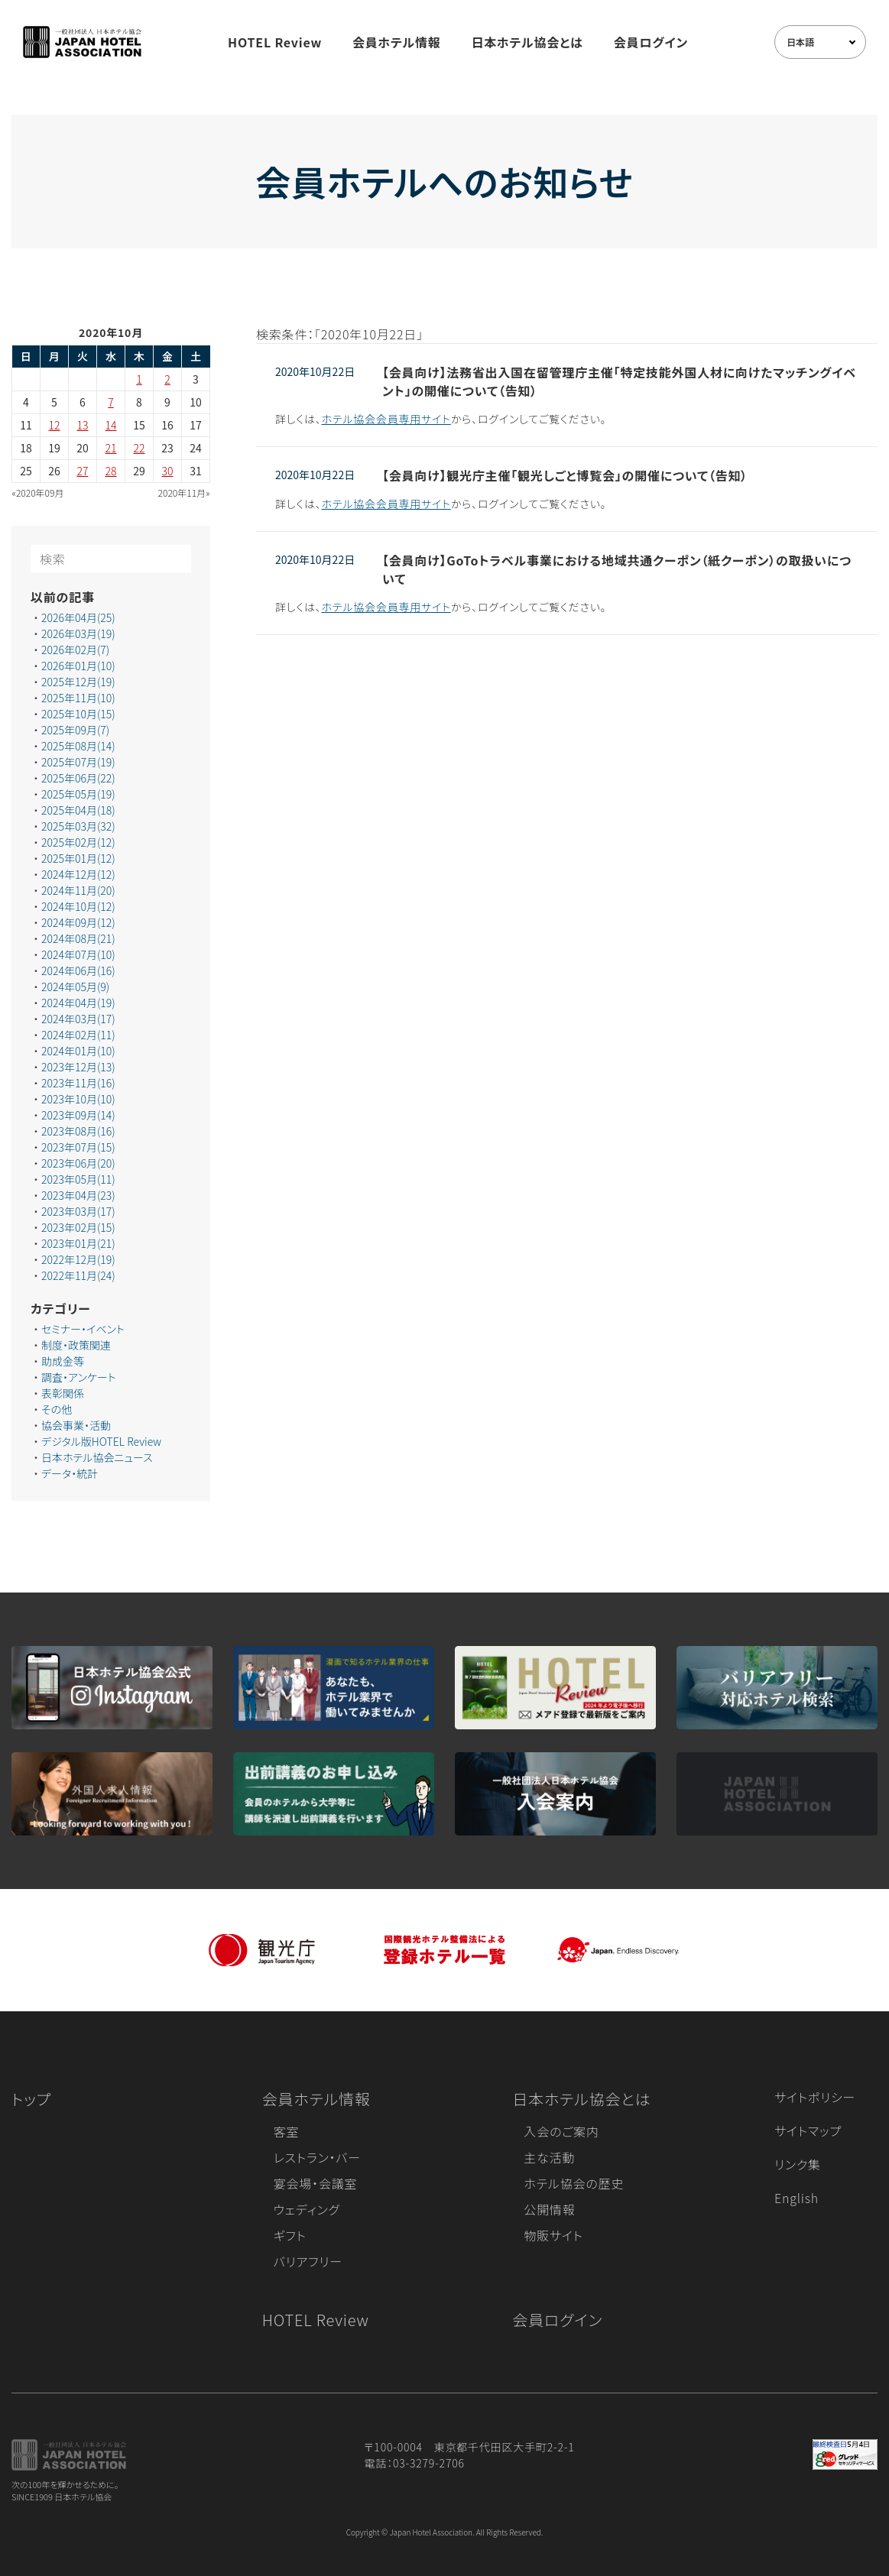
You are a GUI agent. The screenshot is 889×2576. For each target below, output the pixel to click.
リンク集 (797, 2164)
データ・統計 (69, 1473)
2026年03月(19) (78, 633)
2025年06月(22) (78, 778)
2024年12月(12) (78, 874)
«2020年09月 (38, 492)
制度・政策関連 (76, 1345)
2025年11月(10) (78, 697)
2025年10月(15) (78, 713)
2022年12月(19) (78, 1259)
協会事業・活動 (76, 1425)
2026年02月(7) (75, 649)
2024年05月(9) (75, 986)
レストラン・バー (317, 2157)
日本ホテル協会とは (527, 42)
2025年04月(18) (78, 810)
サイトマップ (808, 2130)
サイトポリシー (814, 2097)
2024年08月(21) (78, 938)
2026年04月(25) (78, 617)
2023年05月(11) (78, 1179)
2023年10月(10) (78, 1099)
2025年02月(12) (78, 842)
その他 (56, 1409)
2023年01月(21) (78, 1243)
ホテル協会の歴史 (574, 2183)
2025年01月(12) (78, 858)
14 (111, 425)
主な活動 (549, 2157)
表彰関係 (62, 1393)
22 (139, 447)
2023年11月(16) (78, 1082)
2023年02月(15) (78, 1227)
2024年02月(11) (78, 1034)
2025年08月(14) (78, 745)
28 (111, 470)
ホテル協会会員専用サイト (385, 418)
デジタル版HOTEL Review (101, 1441)
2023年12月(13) (78, 1066)
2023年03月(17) (78, 1211)
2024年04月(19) (78, 1002)
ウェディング (307, 2209)
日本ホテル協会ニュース (97, 1457)
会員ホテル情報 (396, 42)
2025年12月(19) (78, 681)
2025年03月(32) (78, 826)
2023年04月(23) (78, 1195)
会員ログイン (651, 42)
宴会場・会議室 (316, 2183)
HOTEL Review (275, 42)
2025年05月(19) (78, 794)
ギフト (290, 2235)
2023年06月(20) (78, 1163)
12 (54, 425)
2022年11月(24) (78, 1275)
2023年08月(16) (78, 1131)
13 (83, 425)
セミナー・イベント (83, 1329)
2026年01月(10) (78, 665)
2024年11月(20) (78, 890)
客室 (287, 2131)
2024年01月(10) (78, 1050)
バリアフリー (308, 2261)
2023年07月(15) (78, 1147)
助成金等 (62, 1361)
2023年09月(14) (78, 1115)
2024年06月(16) (78, 970)
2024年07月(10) (78, 954)
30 (168, 470)
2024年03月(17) (78, 1018)
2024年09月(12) (78, 922)
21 (111, 447)
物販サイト (553, 2235)
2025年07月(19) (78, 762)
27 (83, 470)
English (796, 2198)
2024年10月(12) (78, 906)
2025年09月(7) (75, 729)
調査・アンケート (78, 1377)
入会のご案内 (561, 2131)
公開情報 (549, 2209)
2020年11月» (184, 492)
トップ (31, 2099)
